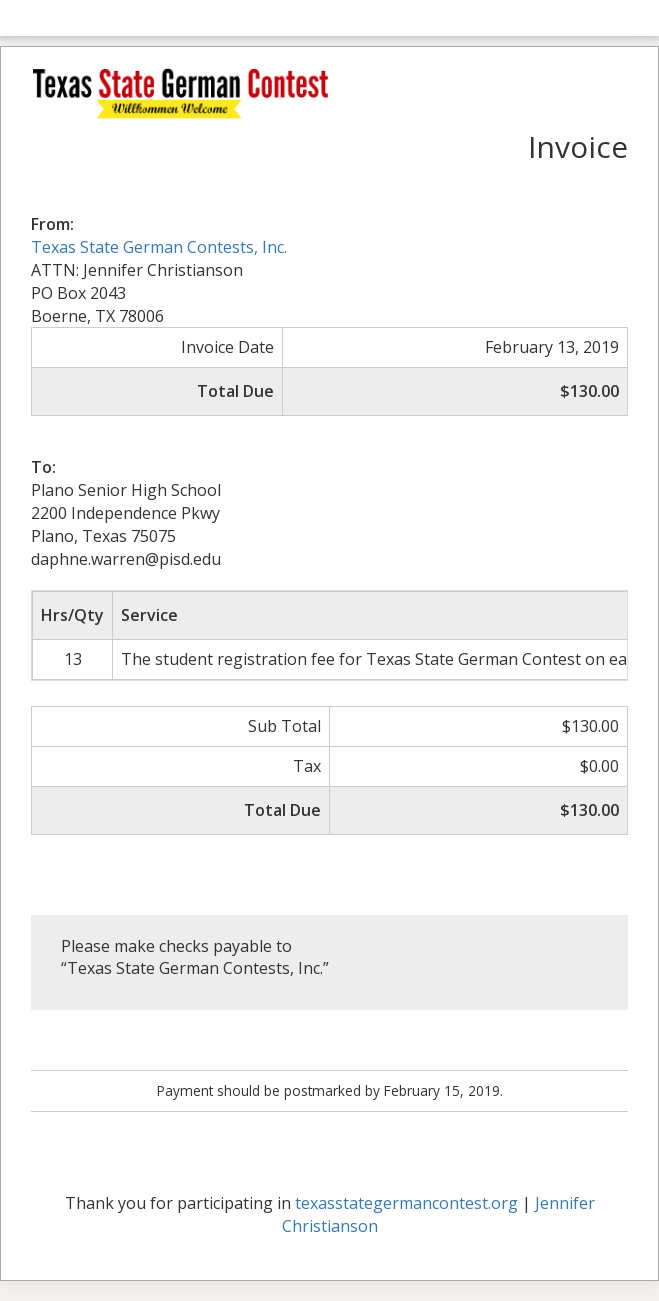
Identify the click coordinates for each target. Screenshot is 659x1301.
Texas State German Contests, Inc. (159, 247)
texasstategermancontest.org (406, 1203)
